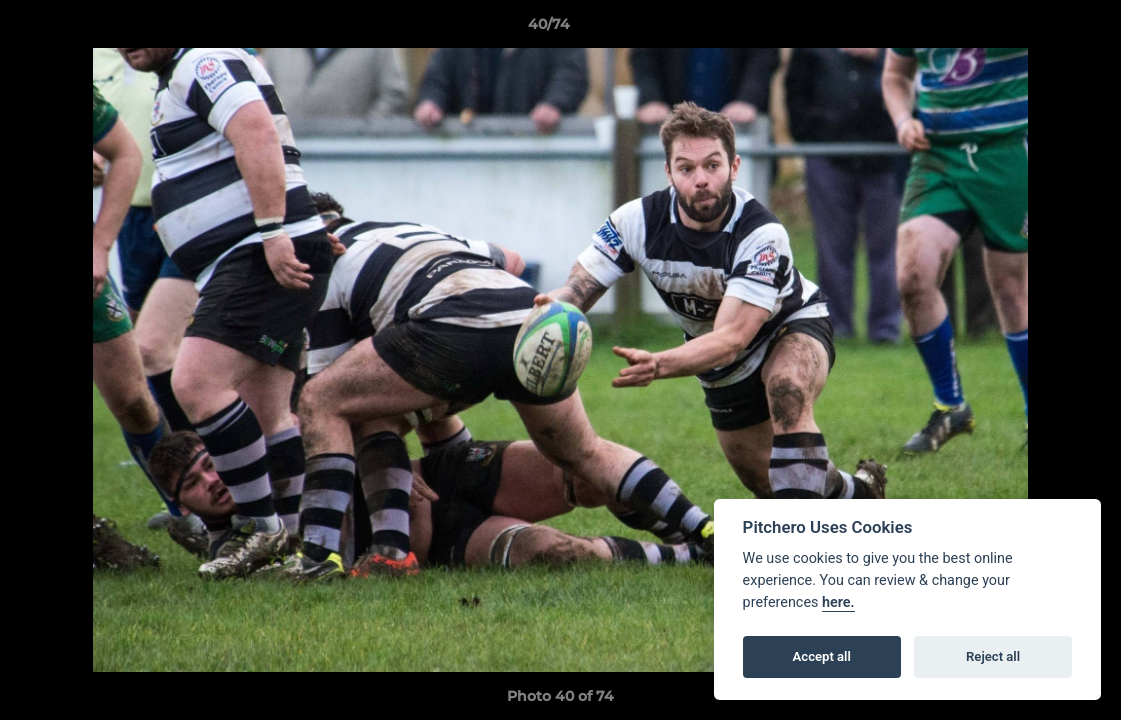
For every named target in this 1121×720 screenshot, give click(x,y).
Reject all (993, 656)
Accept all (822, 656)
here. (838, 602)
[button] (1037, 29)
